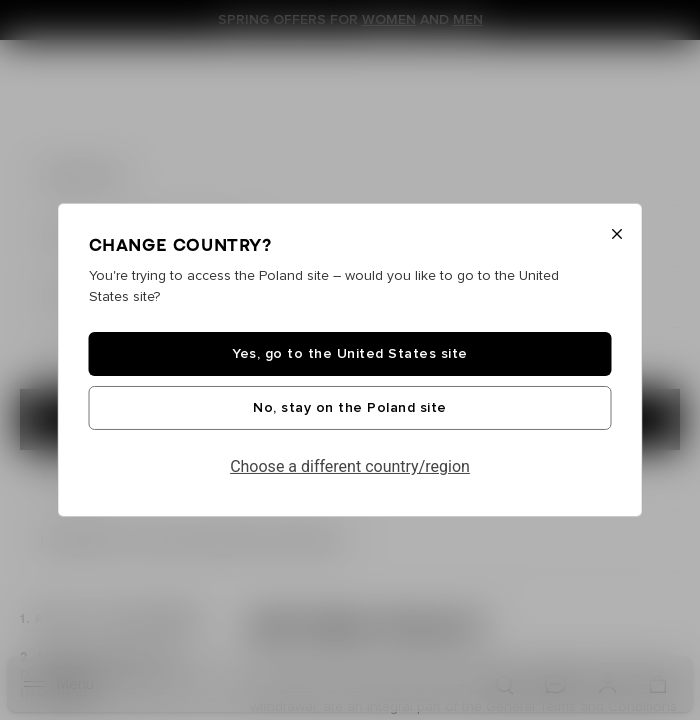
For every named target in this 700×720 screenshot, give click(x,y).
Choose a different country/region (350, 466)
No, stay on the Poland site (350, 408)
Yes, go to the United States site (350, 354)
